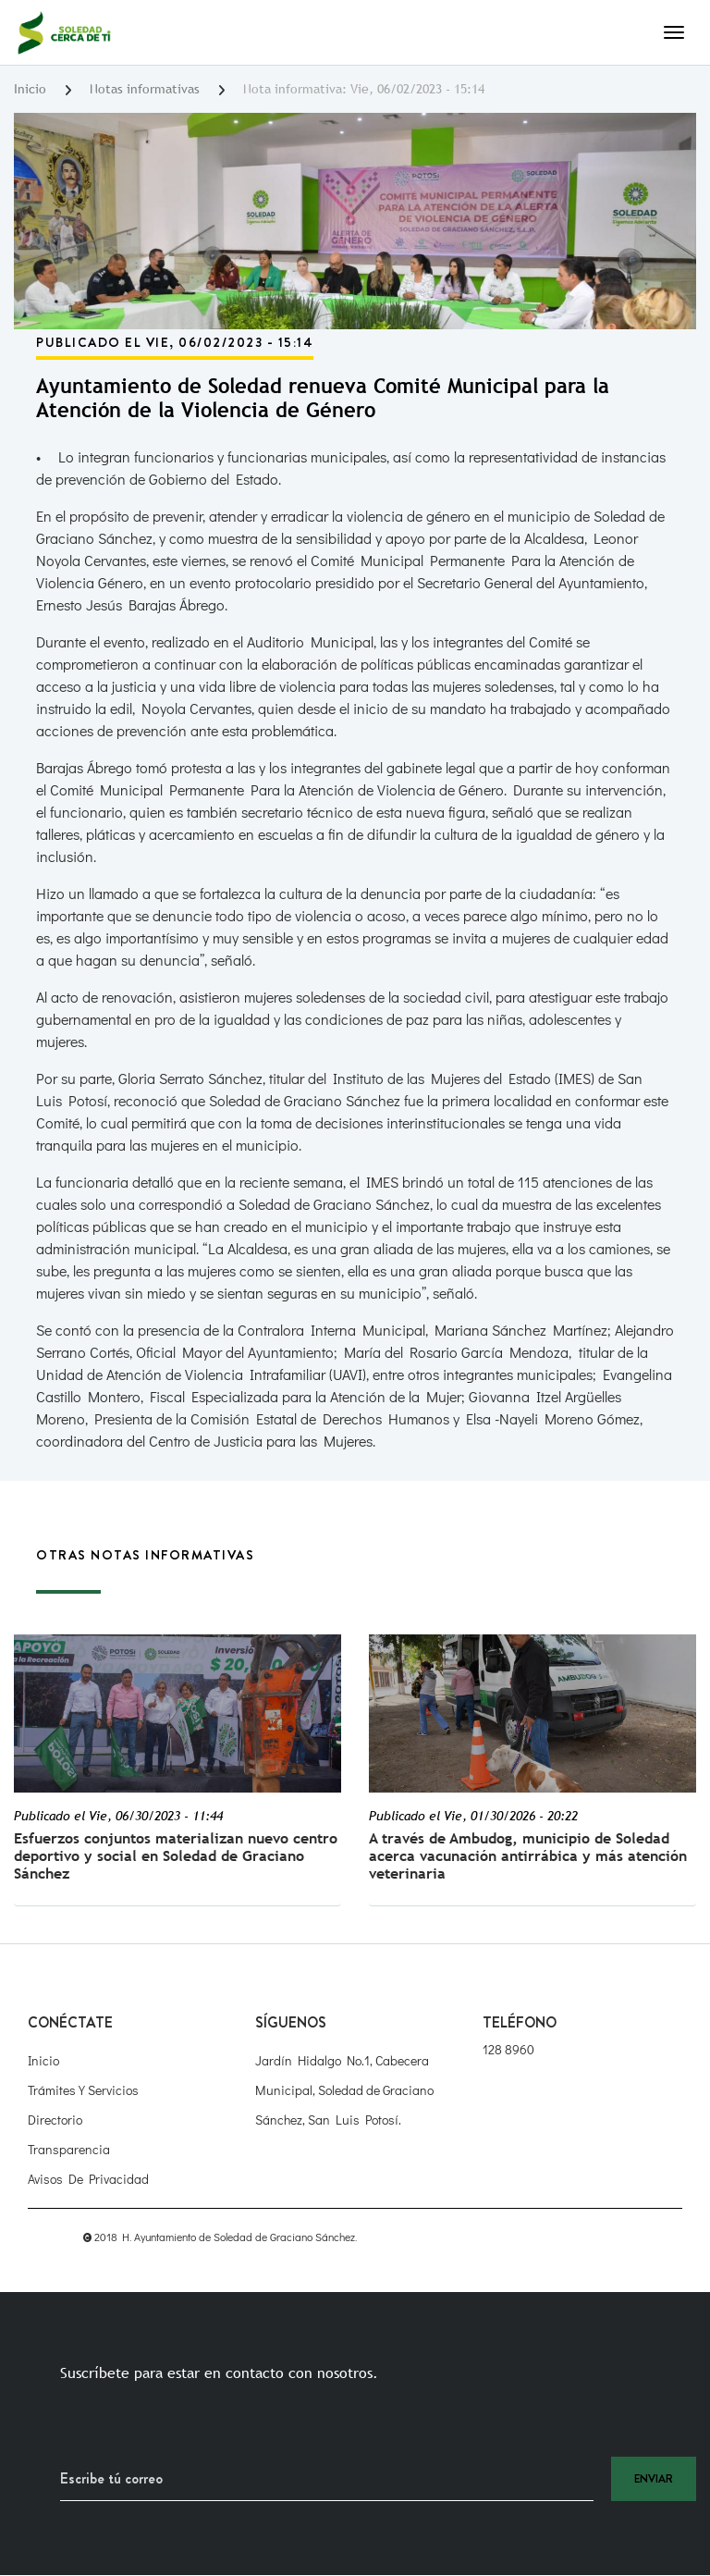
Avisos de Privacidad (88, 2179)
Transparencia (69, 2149)
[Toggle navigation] (674, 32)
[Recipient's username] (327, 2479)
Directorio (55, 2119)
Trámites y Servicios (83, 2090)
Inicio (30, 88)
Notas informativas (145, 88)
